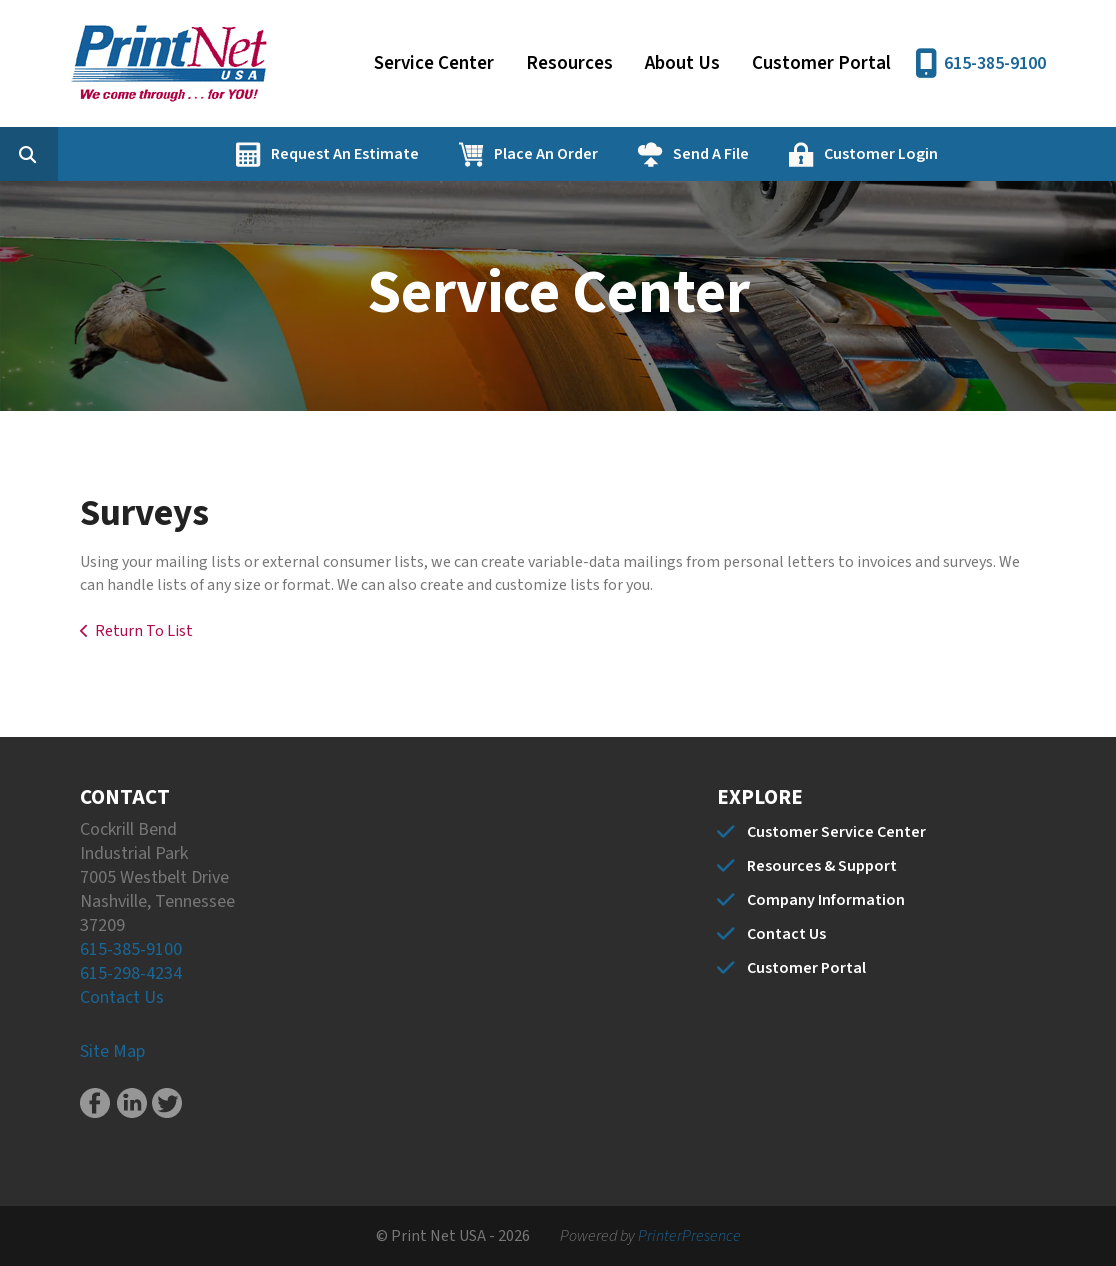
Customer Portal (821, 63)
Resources (569, 63)
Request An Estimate (443, 154)
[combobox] (154, 154)
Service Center (434, 63)
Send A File (809, 154)
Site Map (112, 1051)
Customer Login (979, 154)
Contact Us (122, 997)
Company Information (826, 900)
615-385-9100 (995, 63)
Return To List (144, 631)
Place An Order (644, 154)
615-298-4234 (131, 973)
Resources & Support (822, 866)
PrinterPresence (689, 1236)
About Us (682, 63)
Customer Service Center (836, 832)
